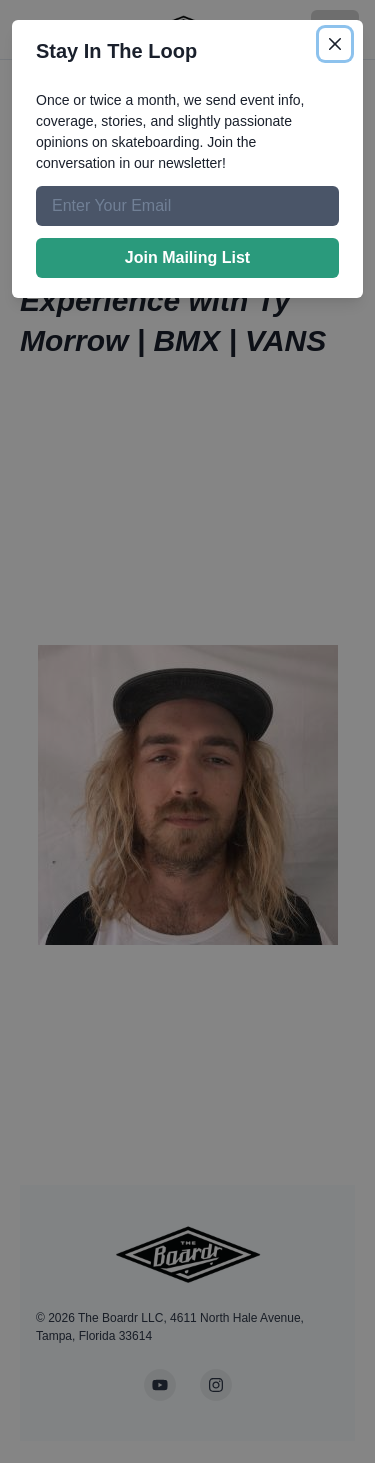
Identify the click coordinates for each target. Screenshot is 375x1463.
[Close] (335, 44)
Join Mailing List (187, 257)
